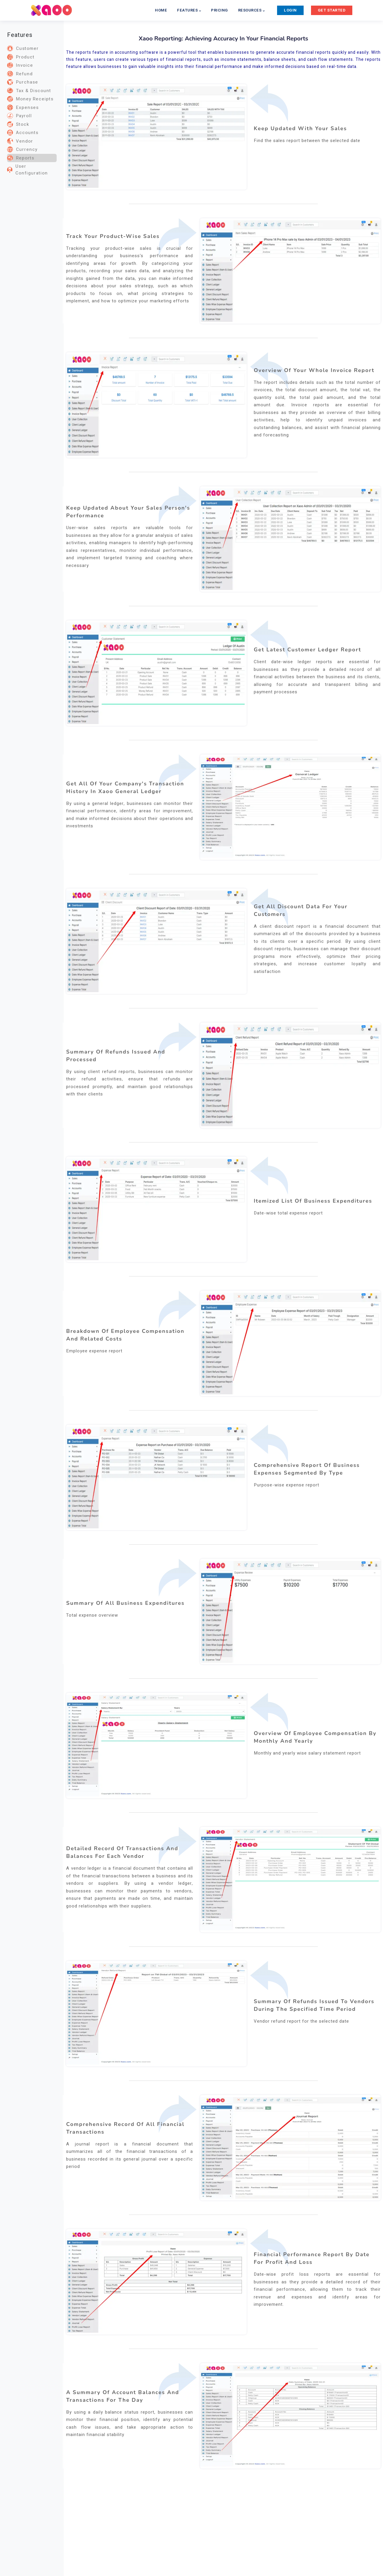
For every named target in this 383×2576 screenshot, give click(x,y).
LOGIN (290, 10)
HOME (161, 10)
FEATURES (189, 10)
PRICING (219, 10)
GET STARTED (332, 10)
